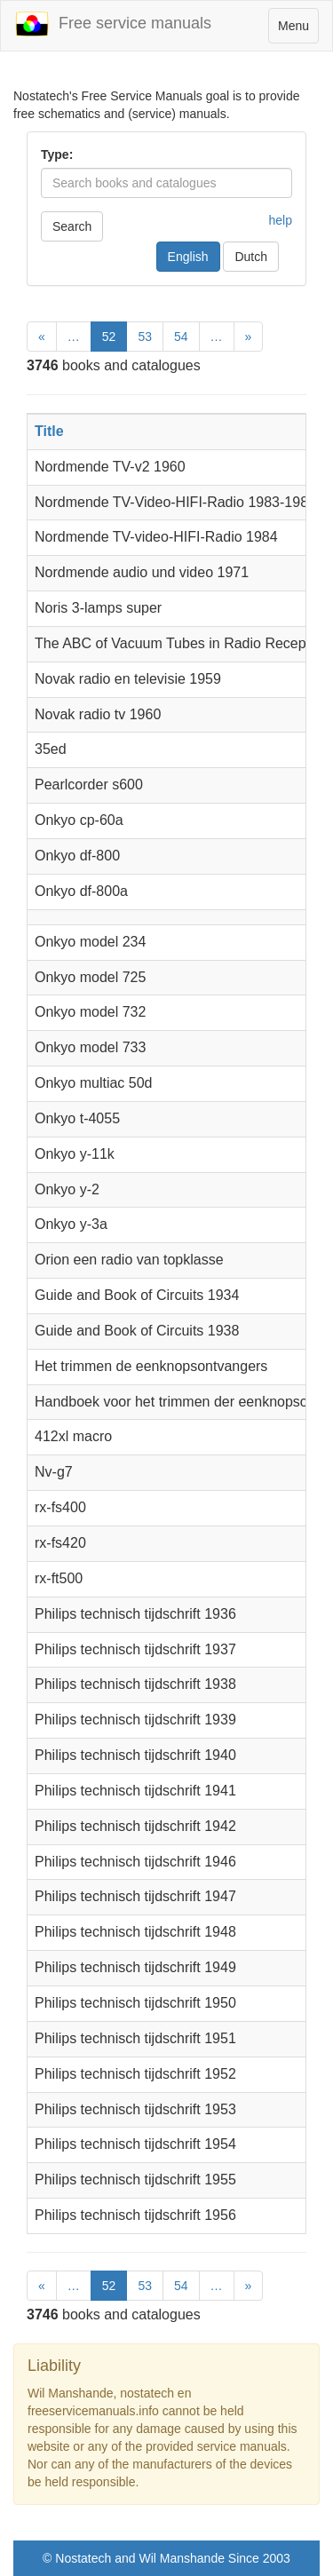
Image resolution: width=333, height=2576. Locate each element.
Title (49, 431)
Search (71, 226)
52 (109, 336)
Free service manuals (112, 24)
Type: (57, 154)
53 (145, 336)
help (280, 220)
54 (181, 336)
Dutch (250, 257)
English (188, 257)
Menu (298, 30)
